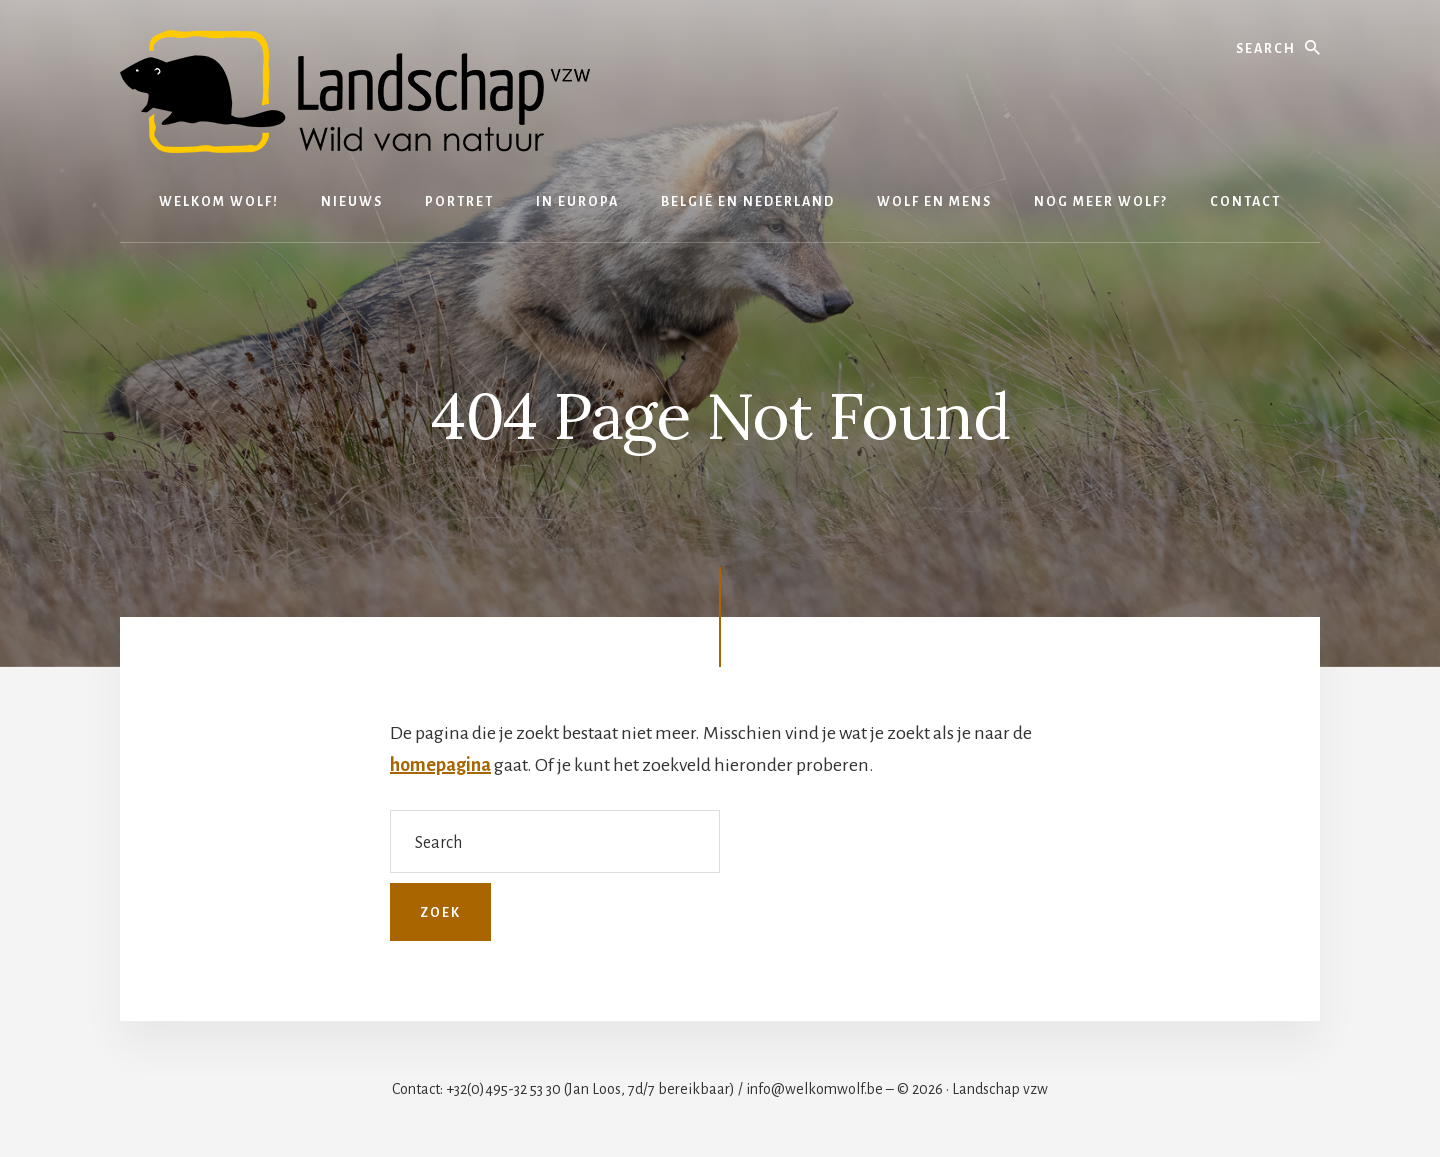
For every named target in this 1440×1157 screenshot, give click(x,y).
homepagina (440, 765)
